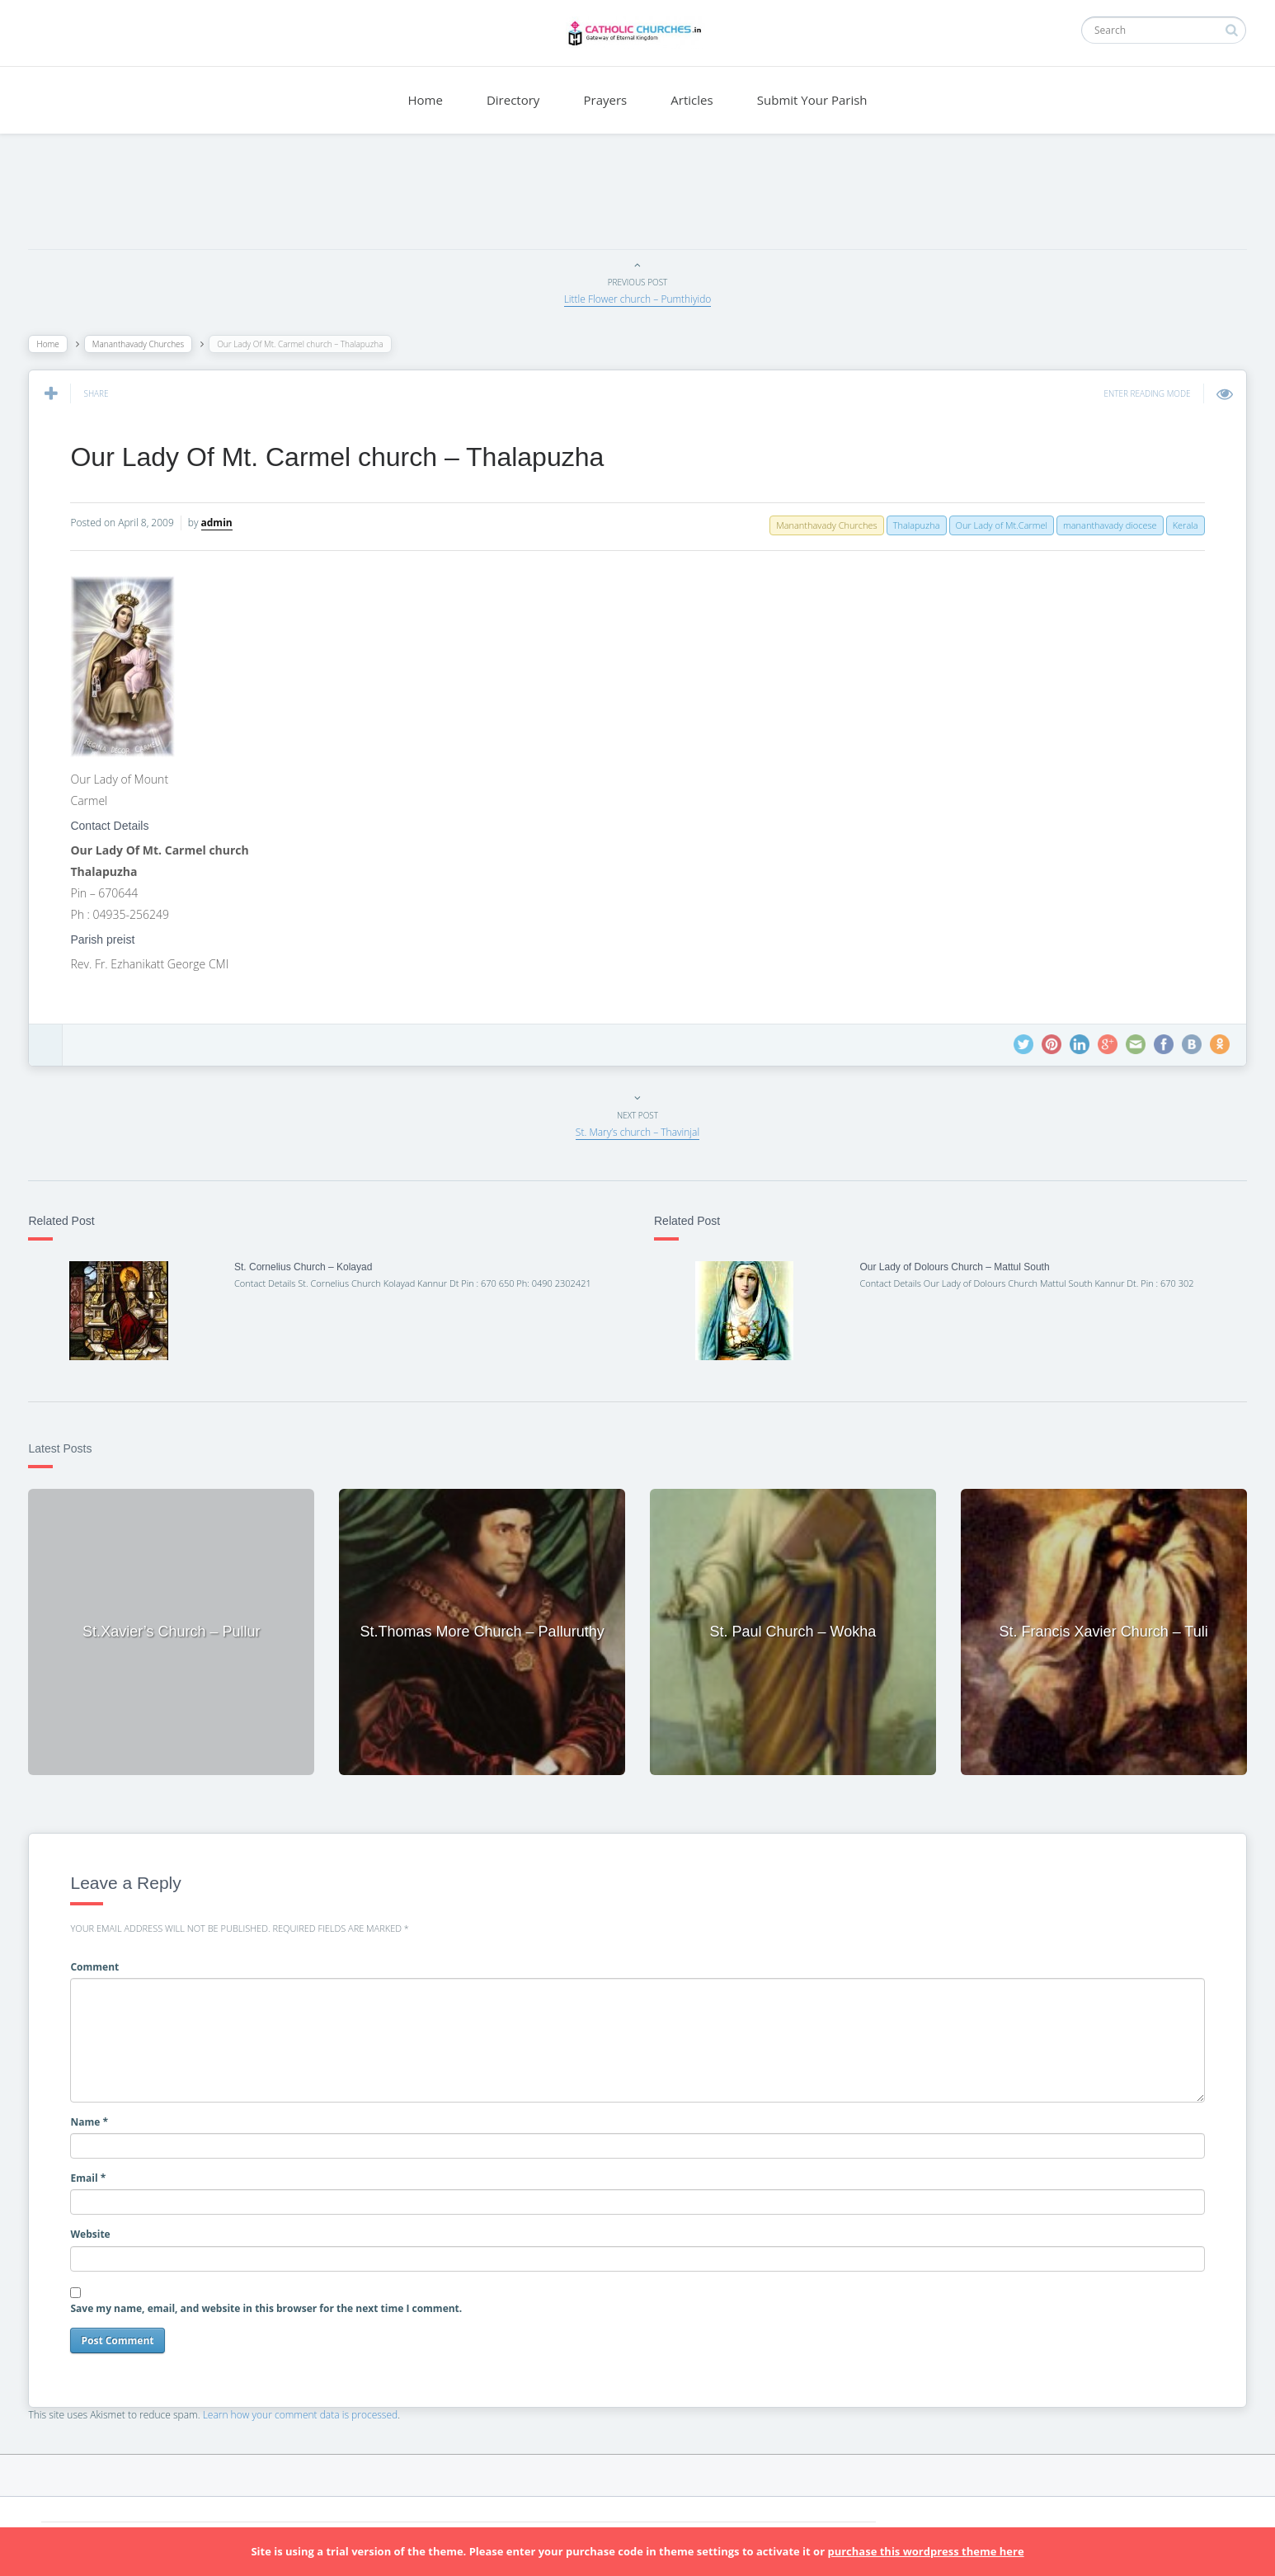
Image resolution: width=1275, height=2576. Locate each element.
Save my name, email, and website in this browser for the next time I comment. (271, 2306)
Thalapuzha (911, 525)
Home (424, 100)
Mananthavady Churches (142, 344)
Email (93, 2176)
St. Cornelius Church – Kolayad (306, 1267)
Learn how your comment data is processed (304, 2412)
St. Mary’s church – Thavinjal (637, 1132)
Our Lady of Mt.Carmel (997, 525)
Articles (691, 100)
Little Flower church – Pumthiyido (638, 299)
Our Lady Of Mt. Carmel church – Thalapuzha (342, 457)
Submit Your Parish (812, 100)
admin (221, 523)
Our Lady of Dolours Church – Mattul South (953, 1267)
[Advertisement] (637, 195)
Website (95, 2232)
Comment (99, 1964)
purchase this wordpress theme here (925, 2551)
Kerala (1180, 525)
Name (94, 2119)
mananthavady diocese (1106, 525)
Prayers (606, 100)
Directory (513, 100)
